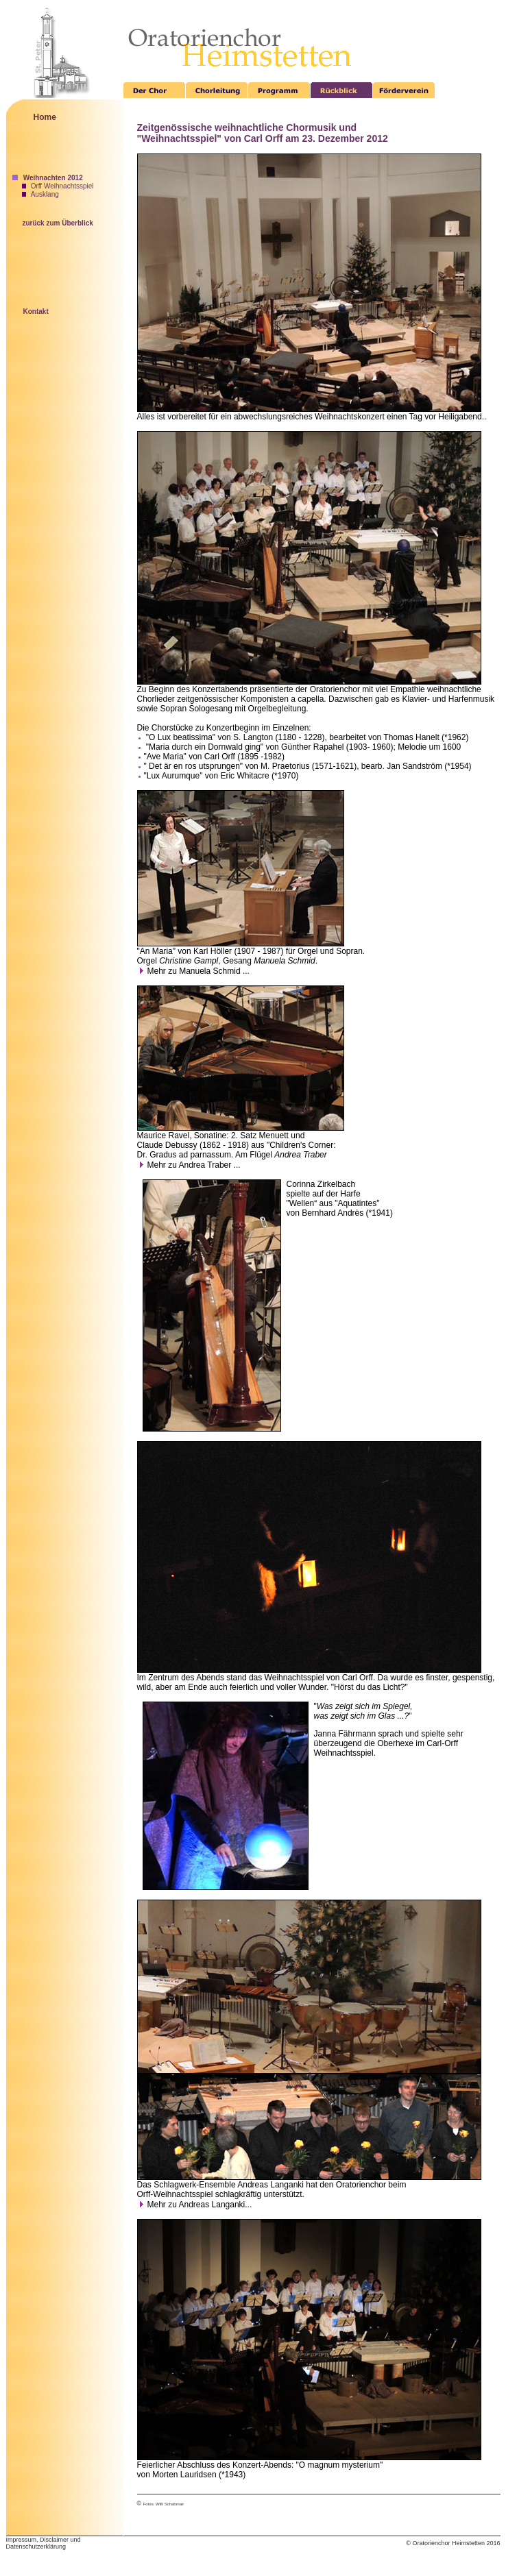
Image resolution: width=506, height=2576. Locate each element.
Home (45, 117)
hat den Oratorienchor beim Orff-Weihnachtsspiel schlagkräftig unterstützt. (272, 2189)
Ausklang (40, 194)
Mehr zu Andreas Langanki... (194, 2204)
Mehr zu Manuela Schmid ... (193, 971)
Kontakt (36, 311)
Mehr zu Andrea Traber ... (189, 1165)
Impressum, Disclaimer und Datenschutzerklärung (43, 2543)
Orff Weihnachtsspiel (58, 186)
